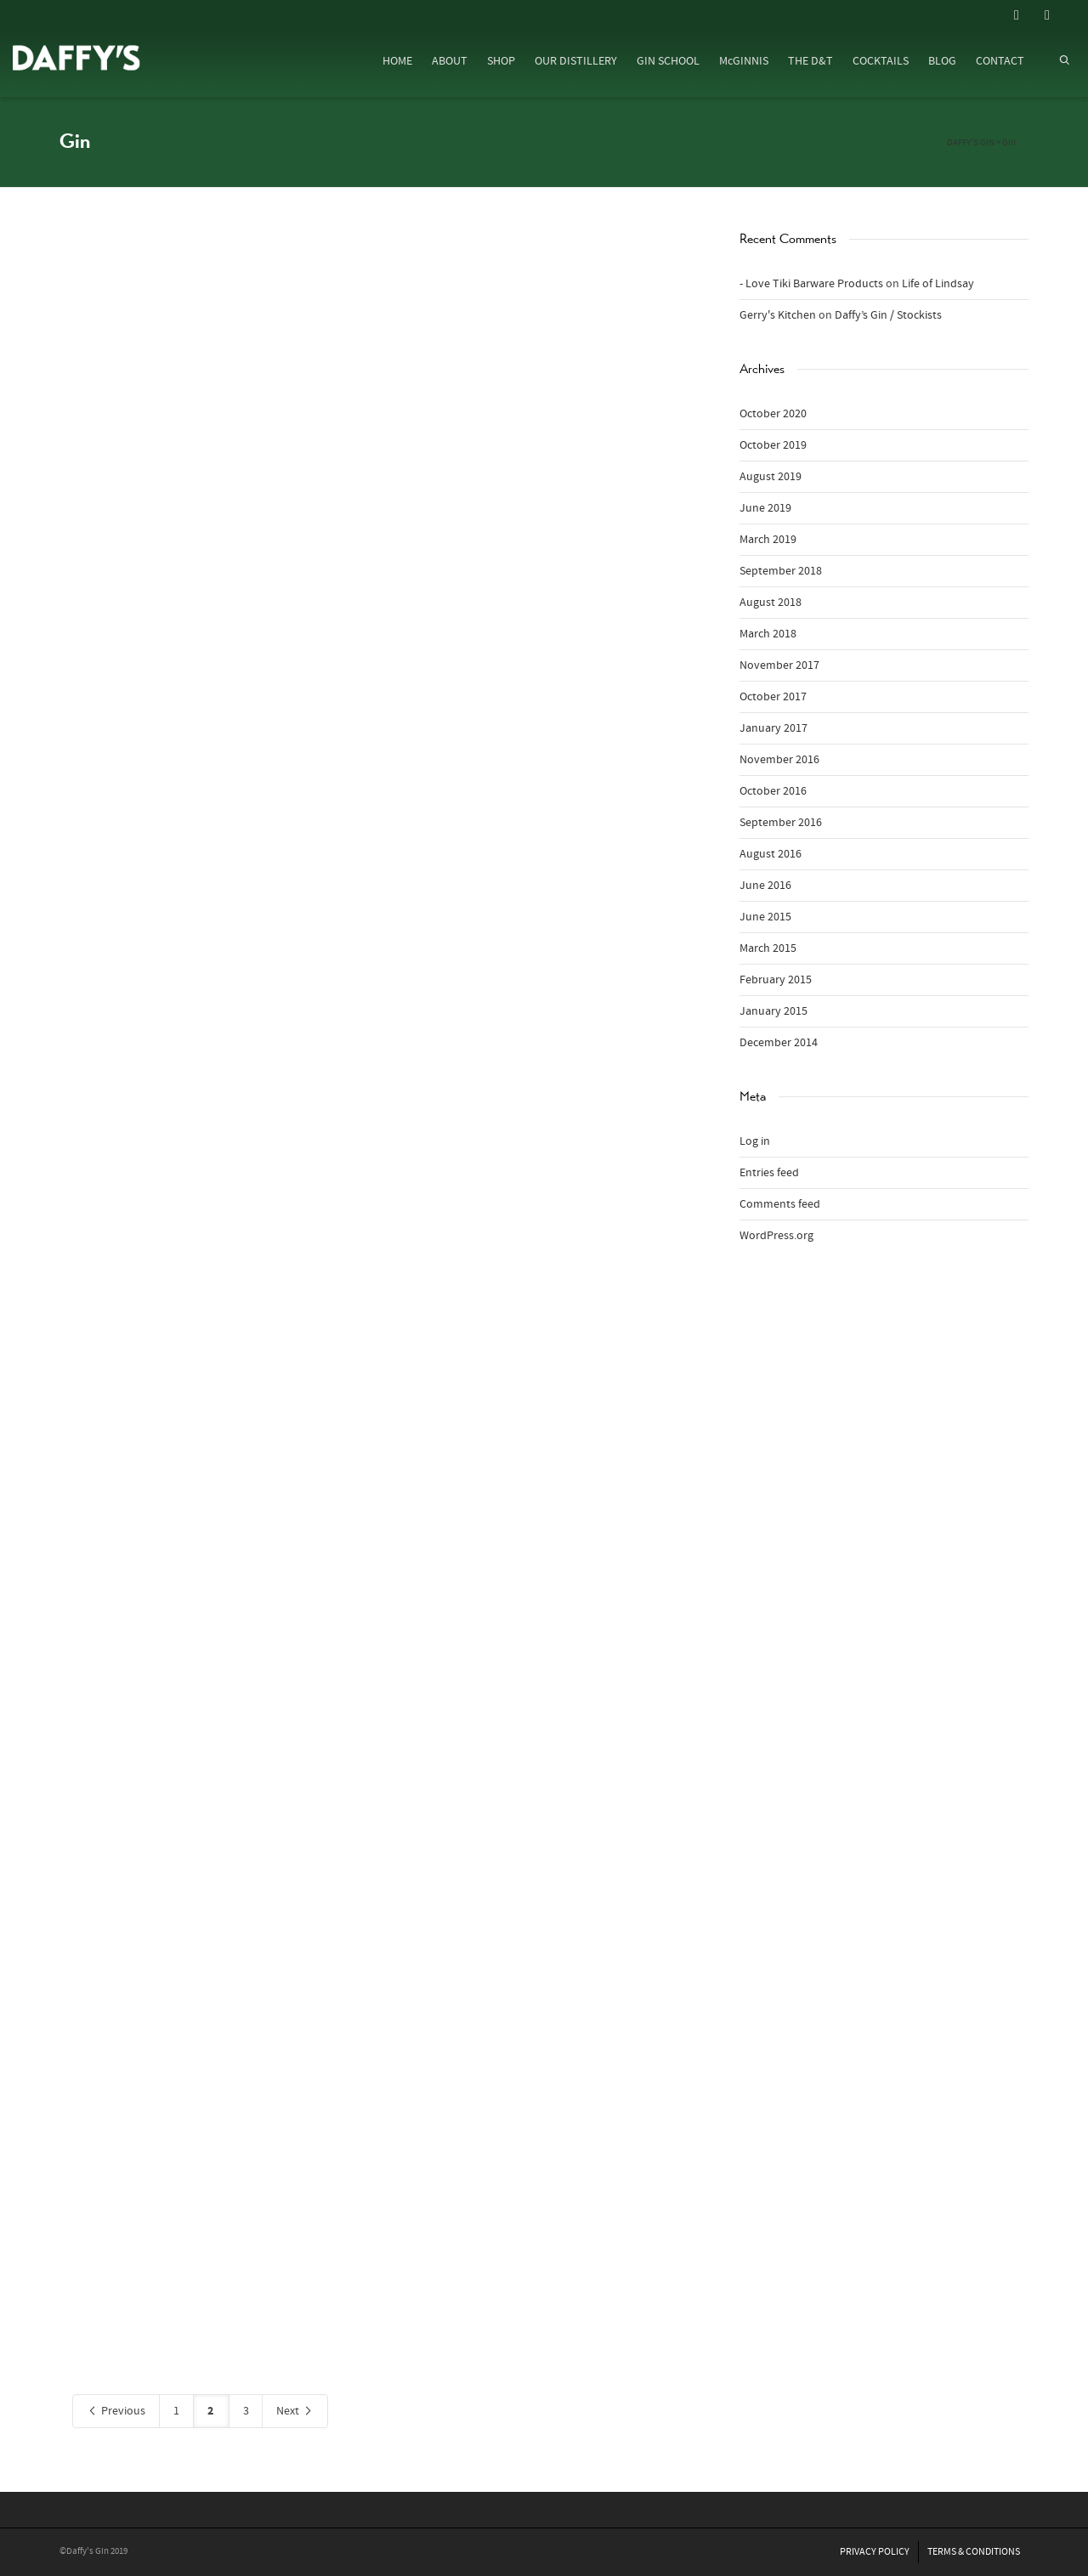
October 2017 (773, 697)
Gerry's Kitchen (778, 315)
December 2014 (779, 1042)
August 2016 (771, 854)
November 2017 (779, 665)
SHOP (501, 61)
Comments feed (780, 1204)
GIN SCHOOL (668, 61)
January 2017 (774, 728)
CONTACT (1000, 61)
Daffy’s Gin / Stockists (888, 315)
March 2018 (768, 634)
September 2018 (781, 571)
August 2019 (771, 476)
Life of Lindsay (938, 284)
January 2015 (774, 1011)
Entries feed (769, 1172)
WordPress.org (776, 1235)
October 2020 (773, 414)
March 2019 (768, 539)
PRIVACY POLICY (875, 2551)
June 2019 (765, 508)
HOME (397, 61)
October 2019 (773, 445)
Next (295, 2411)
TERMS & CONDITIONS (973, 2551)
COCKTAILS (881, 61)
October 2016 (773, 791)
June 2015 (765, 917)
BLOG (942, 61)
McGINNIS (743, 61)
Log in (755, 1141)
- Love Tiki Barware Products (811, 284)
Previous (116, 2411)
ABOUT (450, 61)
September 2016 (781, 822)
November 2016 (779, 759)
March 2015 (768, 948)
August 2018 (771, 602)
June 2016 (765, 885)
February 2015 (776, 980)
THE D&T (810, 61)
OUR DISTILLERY (576, 61)
